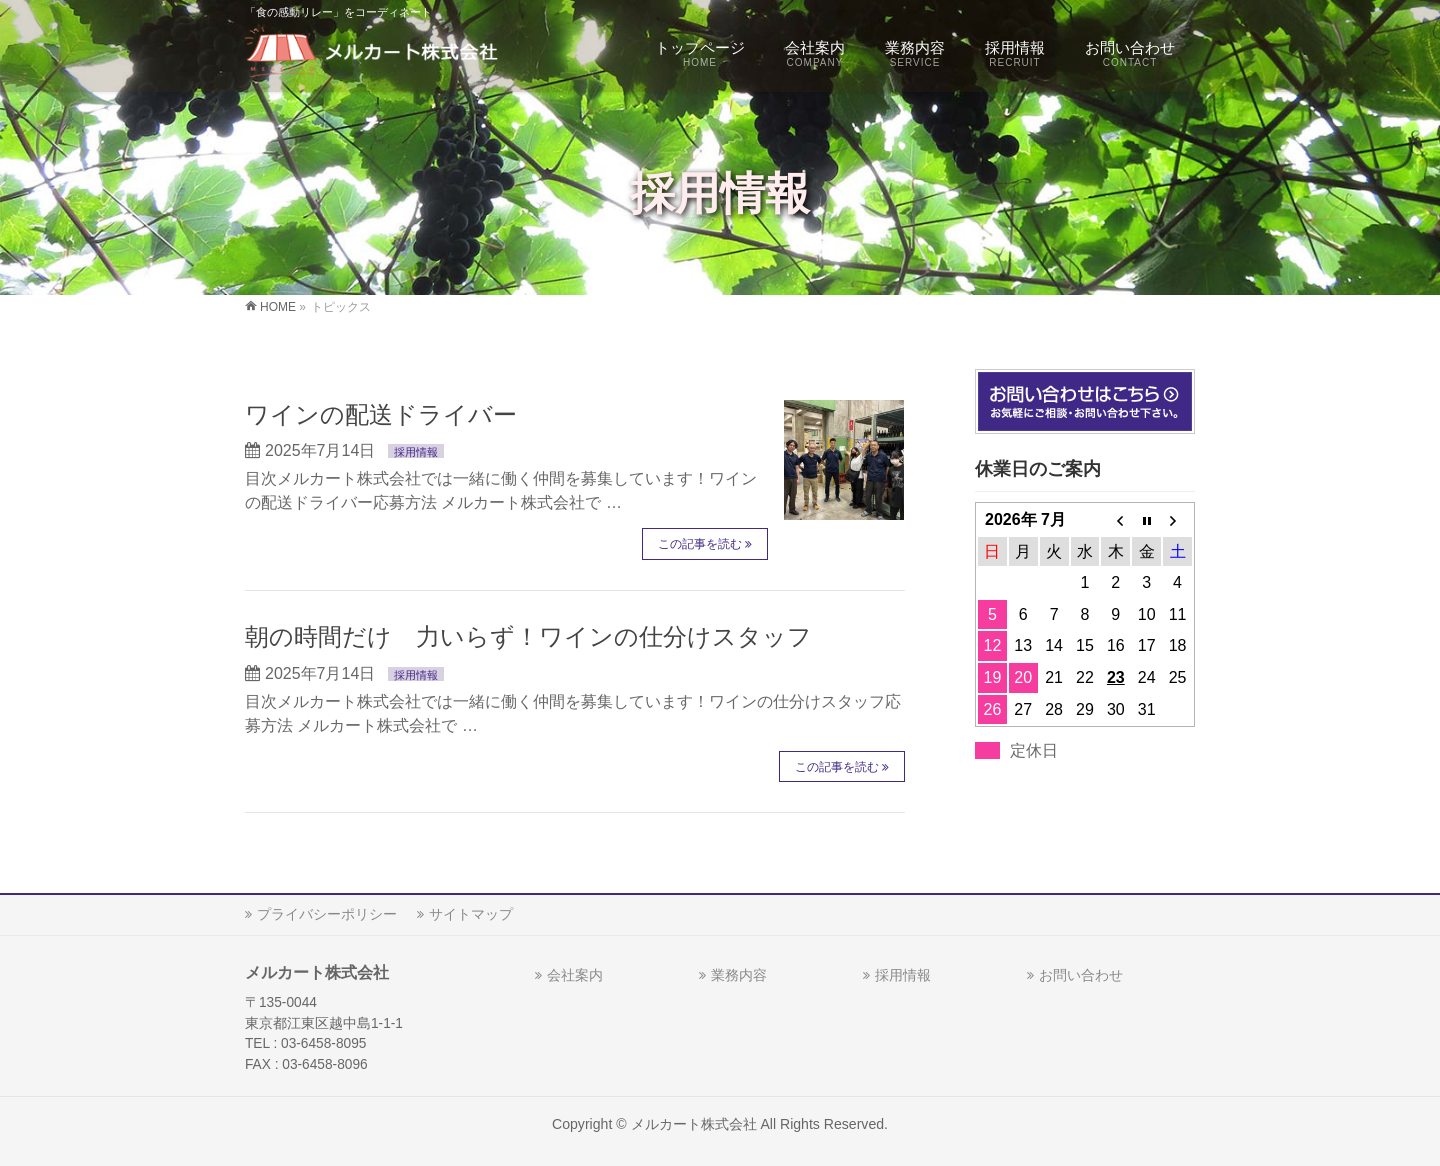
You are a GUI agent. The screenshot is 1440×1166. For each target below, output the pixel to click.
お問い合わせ (1081, 975)
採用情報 (416, 452)
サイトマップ (471, 914)
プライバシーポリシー (327, 914)
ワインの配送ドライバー (381, 414)
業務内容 (739, 975)
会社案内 (575, 975)
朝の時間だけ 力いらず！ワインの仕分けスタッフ (528, 636)
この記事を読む (700, 544)
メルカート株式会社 (694, 1124)
